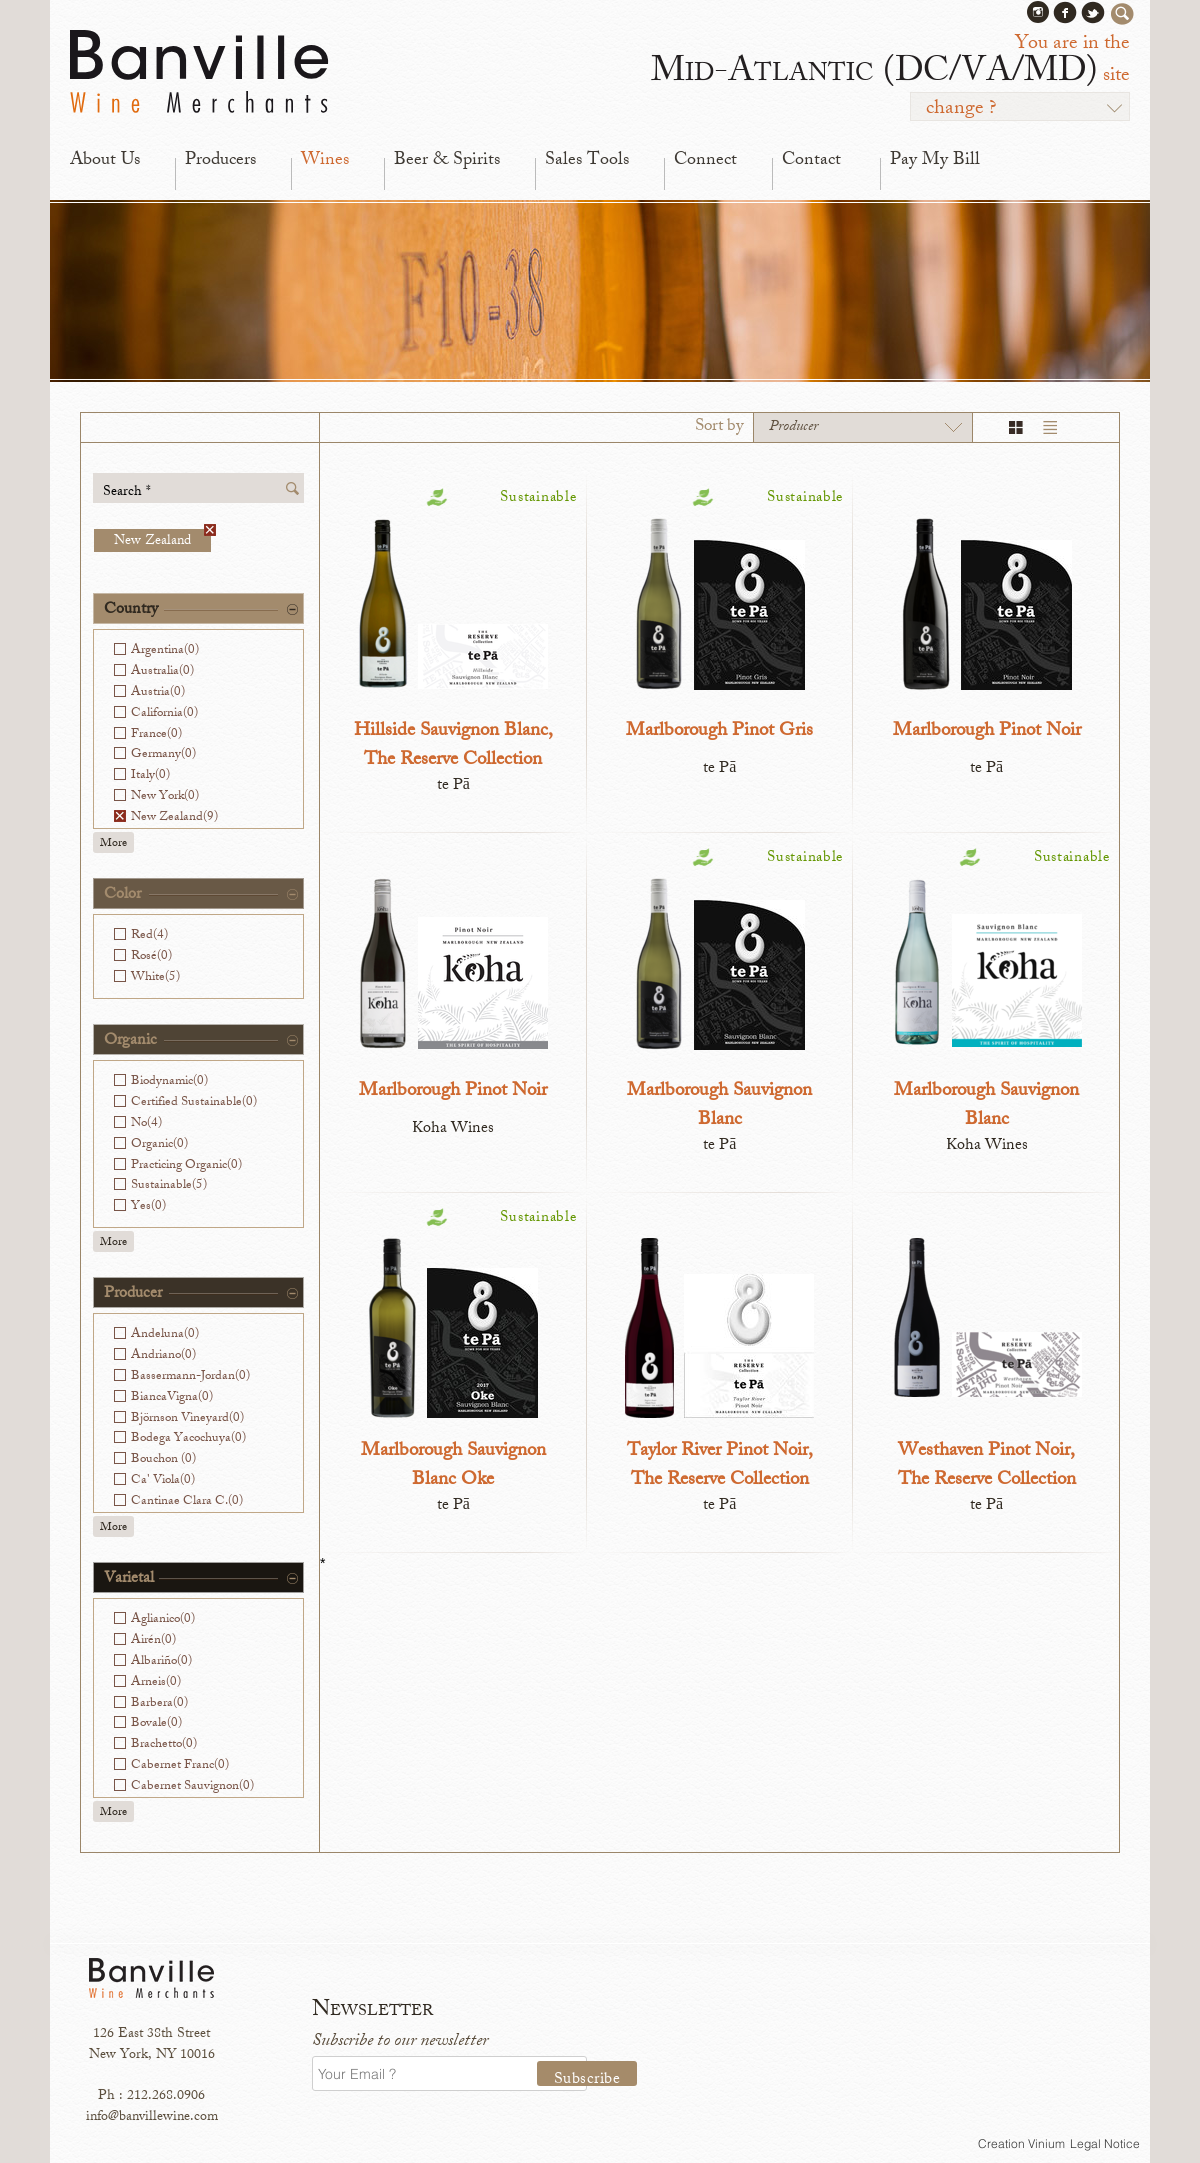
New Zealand (162, 540)
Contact (811, 161)
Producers (220, 161)
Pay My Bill (935, 161)
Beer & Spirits (447, 161)
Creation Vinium (1021, 2143)
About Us (105, 161)
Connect (705, 161)
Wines (325, 161)
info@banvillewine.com (152, 2117)
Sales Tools (587, 161)
